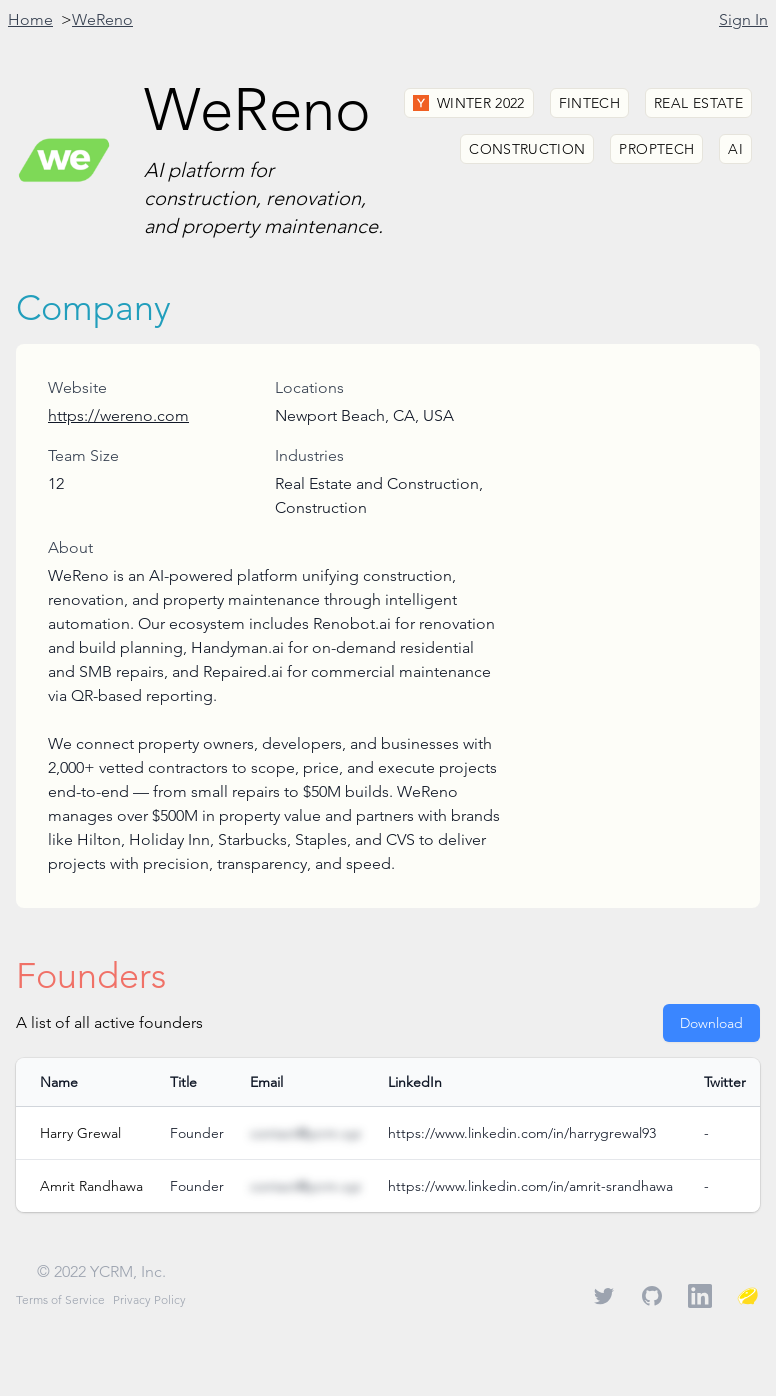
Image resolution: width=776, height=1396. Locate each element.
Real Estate (698, 103)
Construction (527, 149)
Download (711, 1023)
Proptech (656, 149)
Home (30, 19)
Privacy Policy (149, 1299)
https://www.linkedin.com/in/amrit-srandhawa (530, 1186)
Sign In (743, 19)
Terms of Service (60, 1299)
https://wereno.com (118, 415)
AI (735, 149)
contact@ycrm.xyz (305, 1133)
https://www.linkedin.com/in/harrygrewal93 (522, 1133)
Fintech (589, 103)
